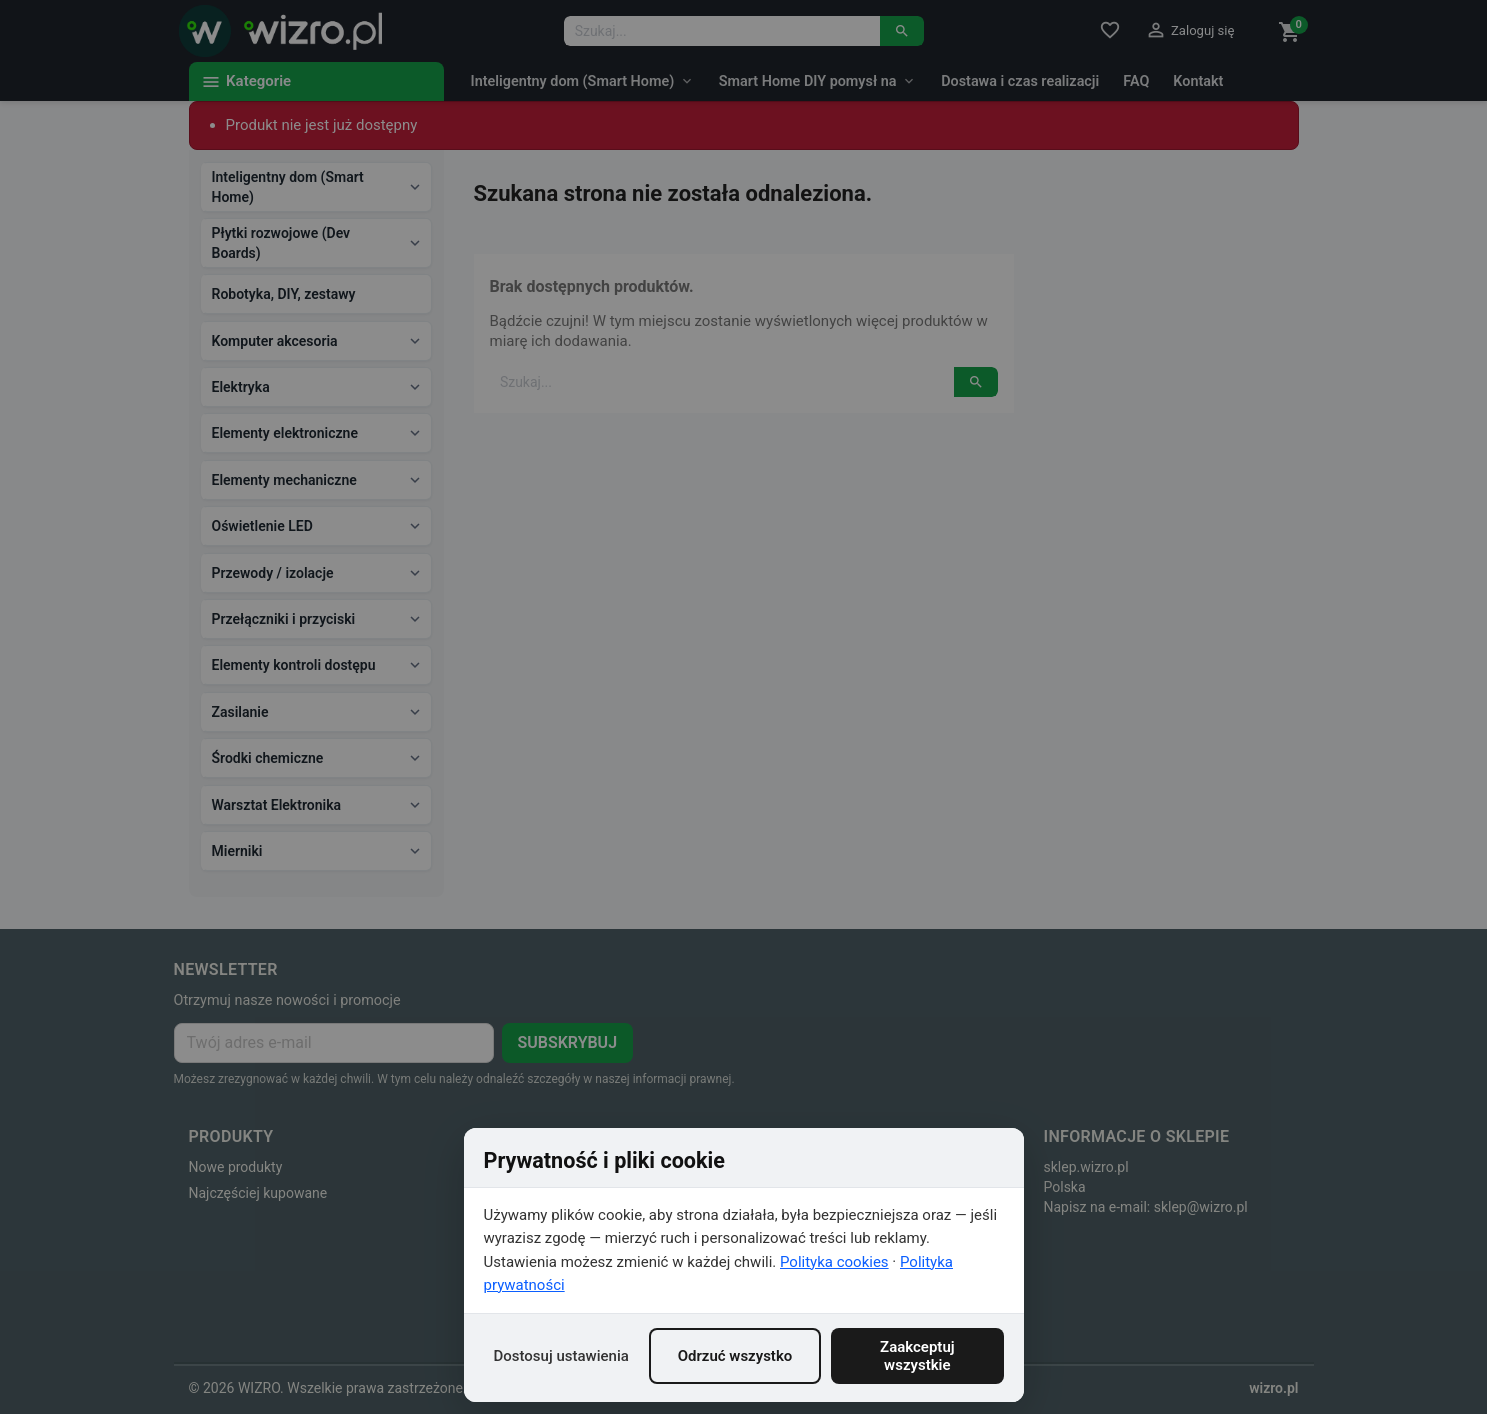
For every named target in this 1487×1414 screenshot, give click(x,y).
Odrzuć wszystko (735, 1356)
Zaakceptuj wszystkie (917, 1356)
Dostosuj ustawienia (561, 1356)
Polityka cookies (834, 1262)
